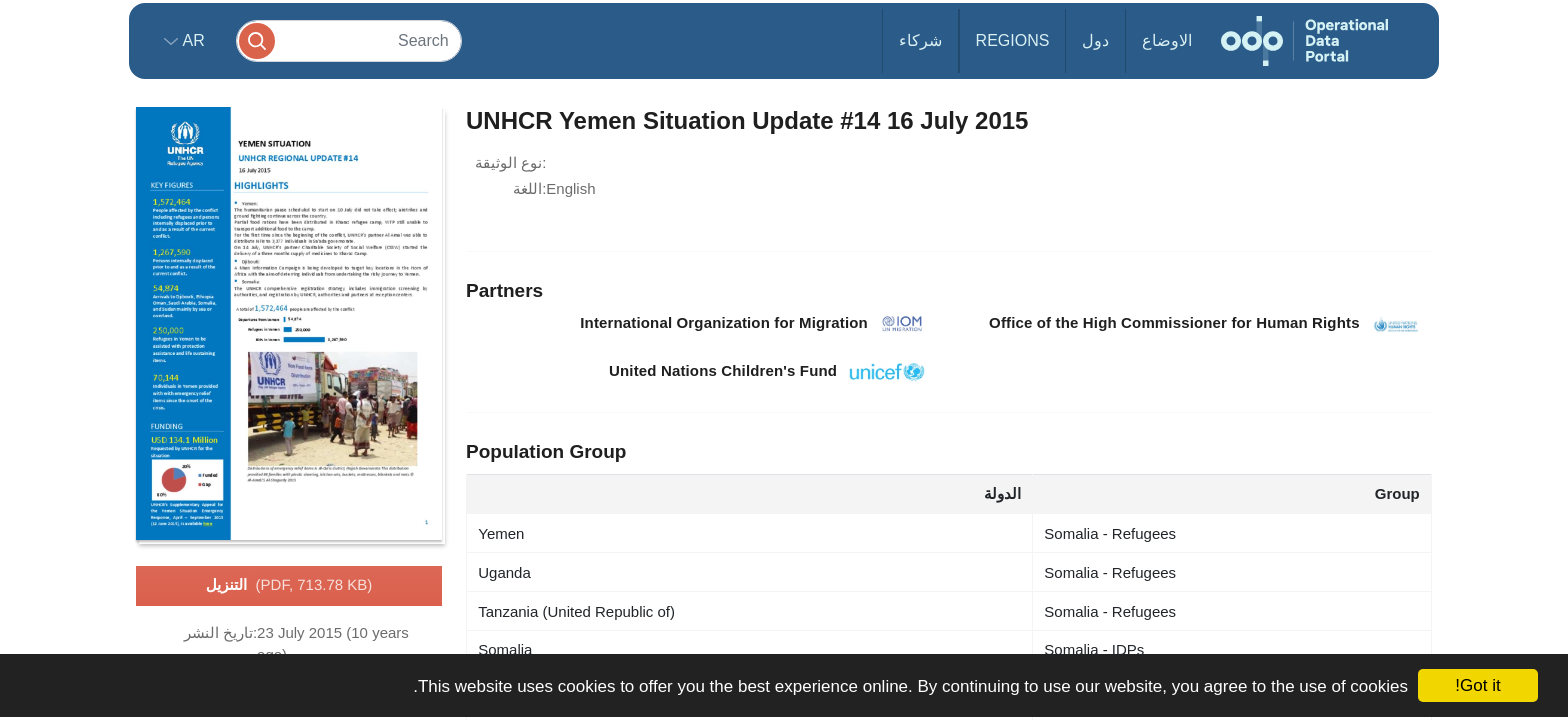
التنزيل (289, 586)
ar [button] (191, 40)
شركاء (920, 40)
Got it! (1477, 685)
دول (1095, 40)
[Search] (349, 40)
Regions (1013, 40)
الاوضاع (1167, 40)
